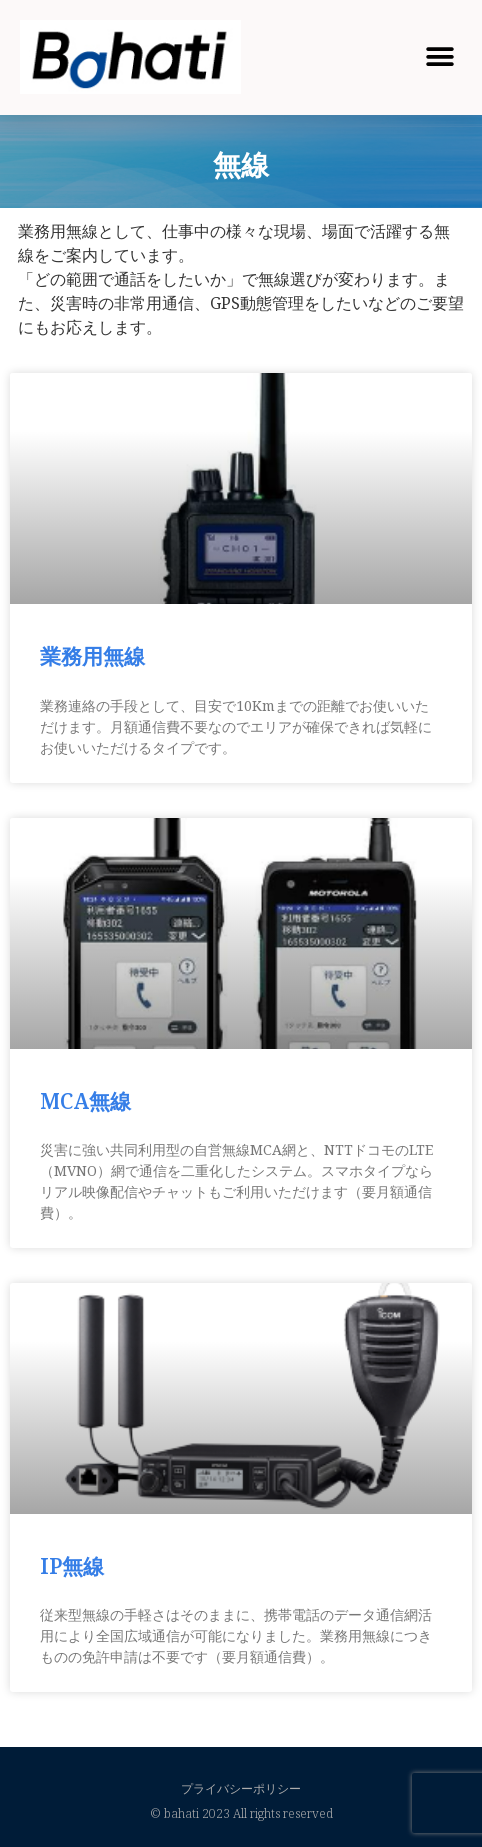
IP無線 (72, 1566)
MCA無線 (85, 1101)
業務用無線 (92, 656)
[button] (439, 56)
